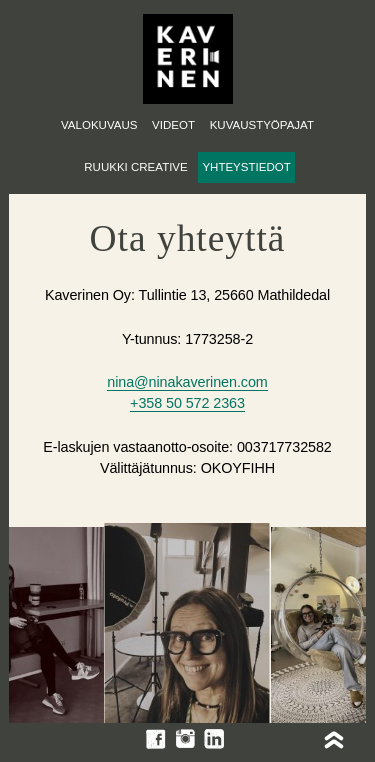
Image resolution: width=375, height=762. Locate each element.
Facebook (156, 739)
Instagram (185, 739)
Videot (173, 125)
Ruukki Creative (135, 167)
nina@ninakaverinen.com (187, 382)
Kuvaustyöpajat (262, 125)
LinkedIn (214, 739)
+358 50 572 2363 (187, 403)
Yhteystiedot (246, 167)
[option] (187, 627)
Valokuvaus (99, 125)
